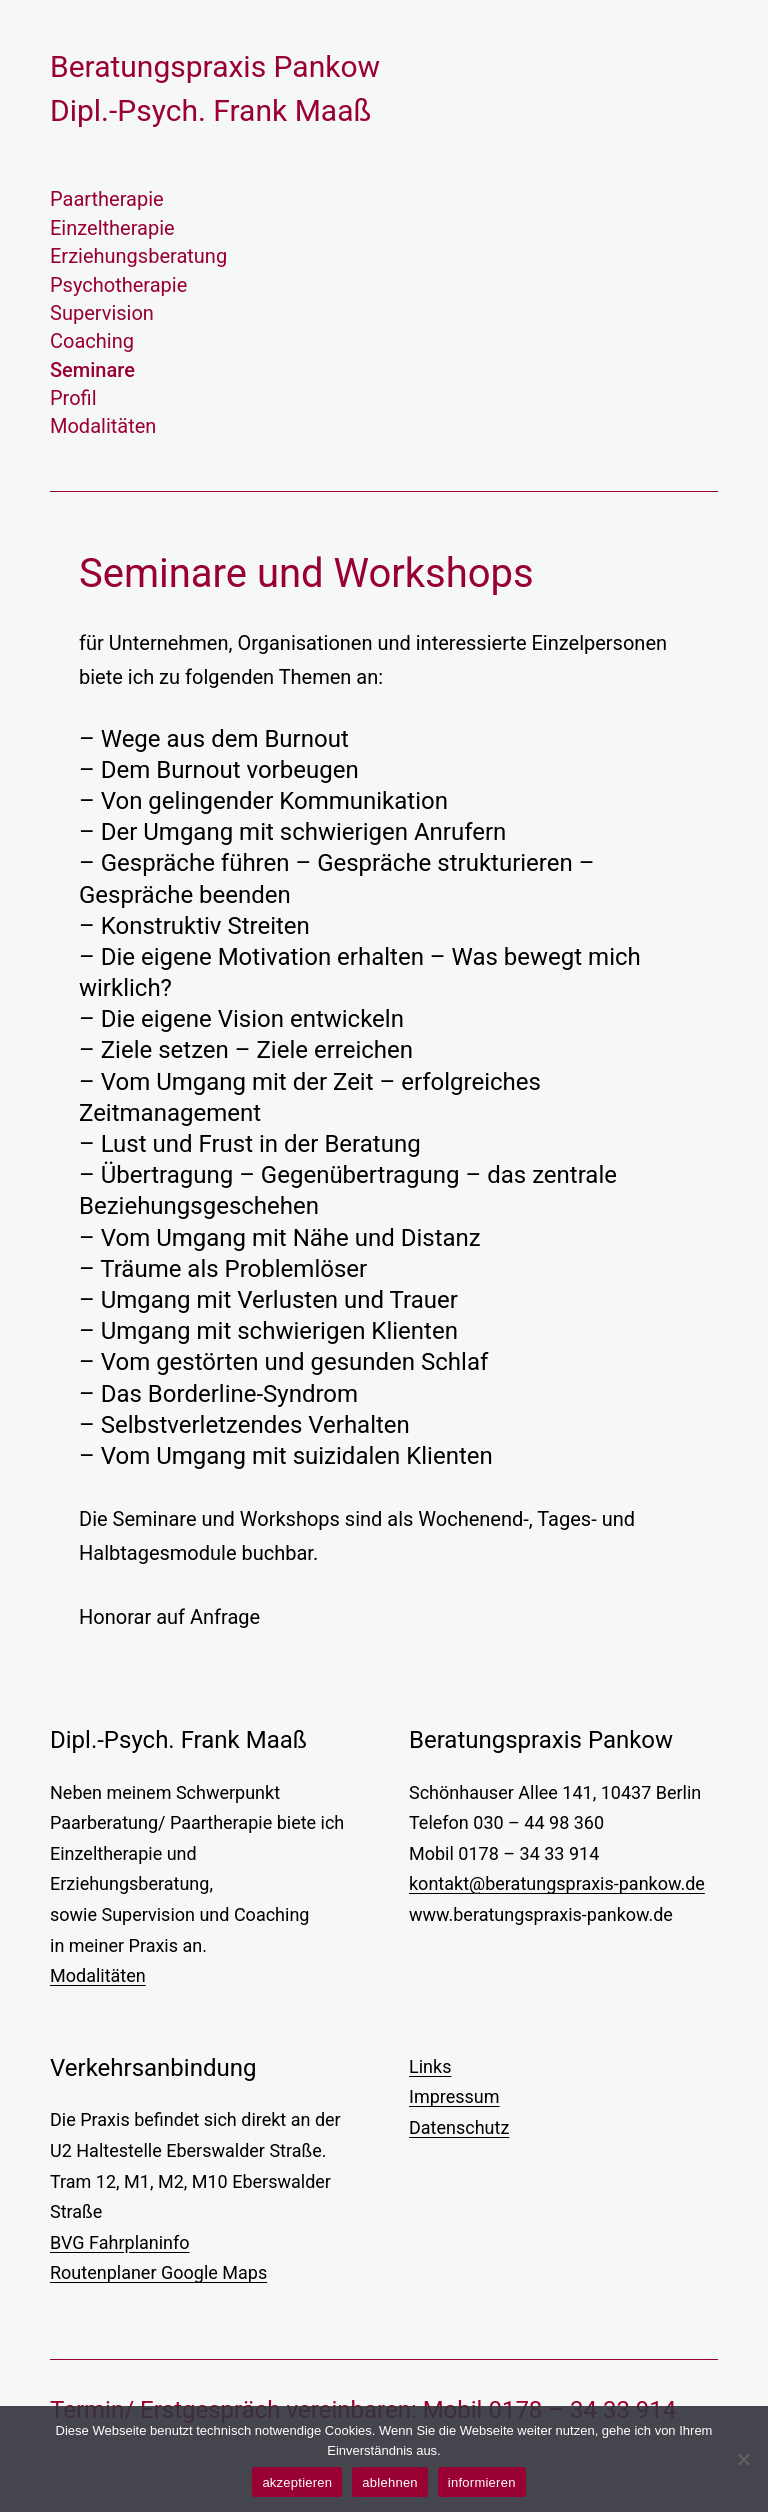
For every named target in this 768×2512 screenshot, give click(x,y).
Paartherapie (107, 199)
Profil (73, 398)
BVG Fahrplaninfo (120, 2242)
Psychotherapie (118, 285)
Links (430, 2066)
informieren (482, 2482)
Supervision (102, 313)
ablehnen (390, 2482)
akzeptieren (297, 2482)
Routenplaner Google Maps (158, 2272)
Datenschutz (459, 2127)
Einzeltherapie (112, 228)
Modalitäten (103, 426)
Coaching (92, 341)
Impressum (454, 2096)
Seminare (92, 370)
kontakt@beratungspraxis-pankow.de (557, 1883)
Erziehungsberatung (138, 256)
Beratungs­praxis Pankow (215, 66)
